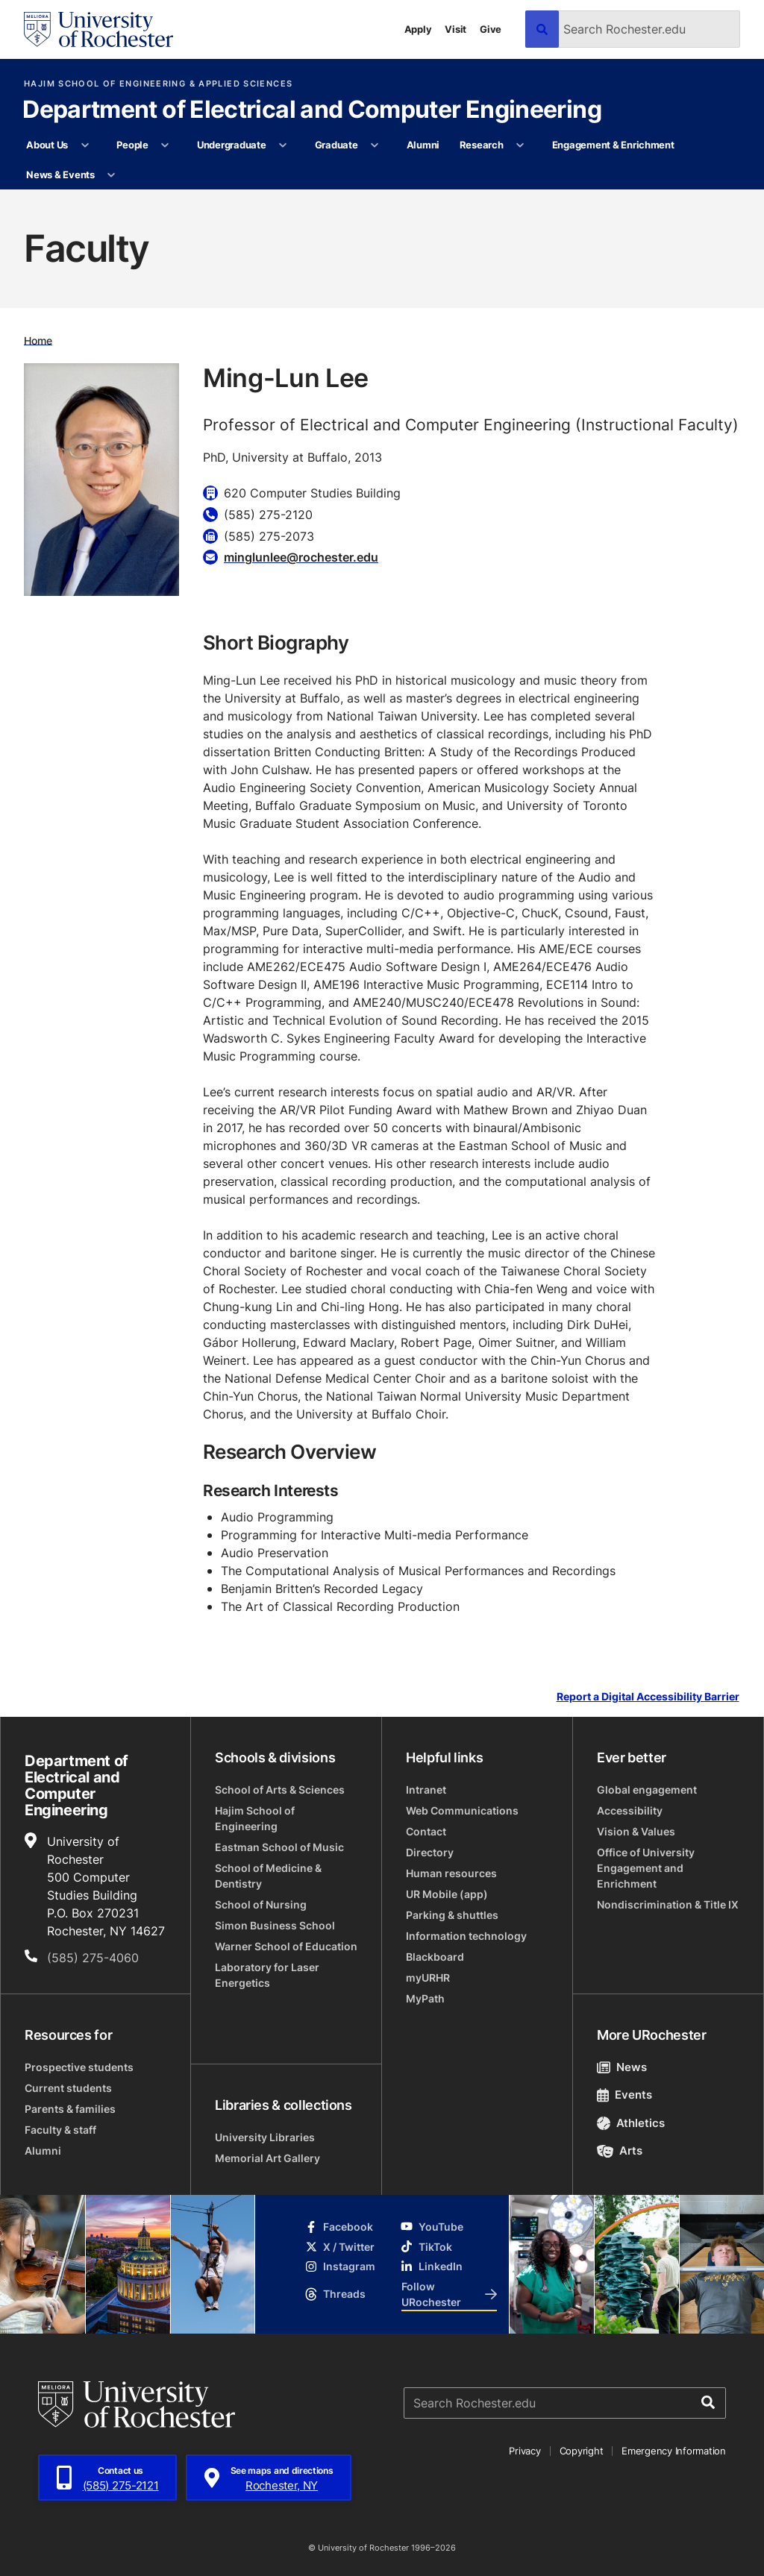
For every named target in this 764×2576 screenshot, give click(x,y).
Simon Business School (275, 1925)
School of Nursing (261, 1904)
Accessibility (630, 1810)
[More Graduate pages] (375, 145)
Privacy (524, 2450)
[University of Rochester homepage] (98, 29)
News (622, 2067)
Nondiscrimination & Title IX (668, 1904)
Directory (430, 1852)
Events (624, 2094)
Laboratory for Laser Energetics (267, 1975)
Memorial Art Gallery (267, 2158)
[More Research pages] (520, 145)
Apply (418, 29)
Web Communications (462, 1810)
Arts (619, 2150)
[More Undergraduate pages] (283, 145)
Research (482, 144)
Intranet (426, 1789)
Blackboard (435, 1957)
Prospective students (79, 2067)
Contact (426, 1831)
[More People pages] (165, 145)
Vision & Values (636, 1831)
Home (38, 340)
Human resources (451, 1873)
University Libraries (265, 2137)
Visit (455, 29)
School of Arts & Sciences (280, 1789)
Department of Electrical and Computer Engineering (311, 110)
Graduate (336, 144)
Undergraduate (231, 144)
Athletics (631, 2123)
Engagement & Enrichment (613, 144)
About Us (47, 144)
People (132, 144)
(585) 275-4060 (93, 1958)
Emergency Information (673, 2450)
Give (490, 29)
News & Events (60, 174)
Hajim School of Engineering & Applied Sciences (158, 83)
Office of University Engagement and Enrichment (646, 1868)
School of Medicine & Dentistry (268, 1876)
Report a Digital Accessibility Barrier (648, 1696)
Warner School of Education (286, 1946)
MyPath (425, 1998)
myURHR (428, 1977)
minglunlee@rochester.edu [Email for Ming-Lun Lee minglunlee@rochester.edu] (301, 557)
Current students (68, 2088)
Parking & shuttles (452, 1915)
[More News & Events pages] (111, 175)
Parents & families (70, 2109)
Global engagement (647, 1789)
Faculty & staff (60, 2130)
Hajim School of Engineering (255, 1818)
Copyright (582, 2450)
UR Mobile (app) (447, 1894)
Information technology (466, 1936)
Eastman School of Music (279, 1847)
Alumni (423, 144)
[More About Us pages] (84, 145)
